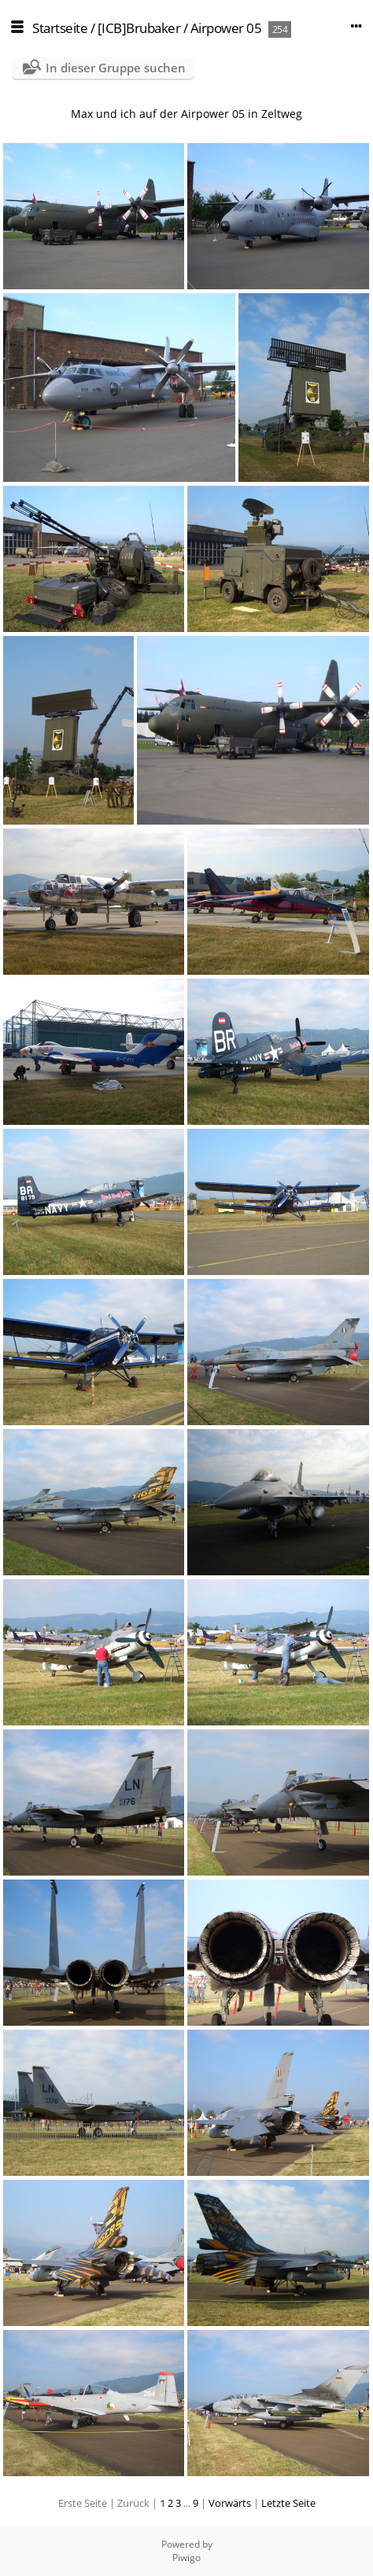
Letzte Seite (288, 2503)
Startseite (59, 28)
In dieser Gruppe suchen (116, 67)
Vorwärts (230, 2503)
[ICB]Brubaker (139, 28)
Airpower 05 (226, 28)
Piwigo (186, 2557)
